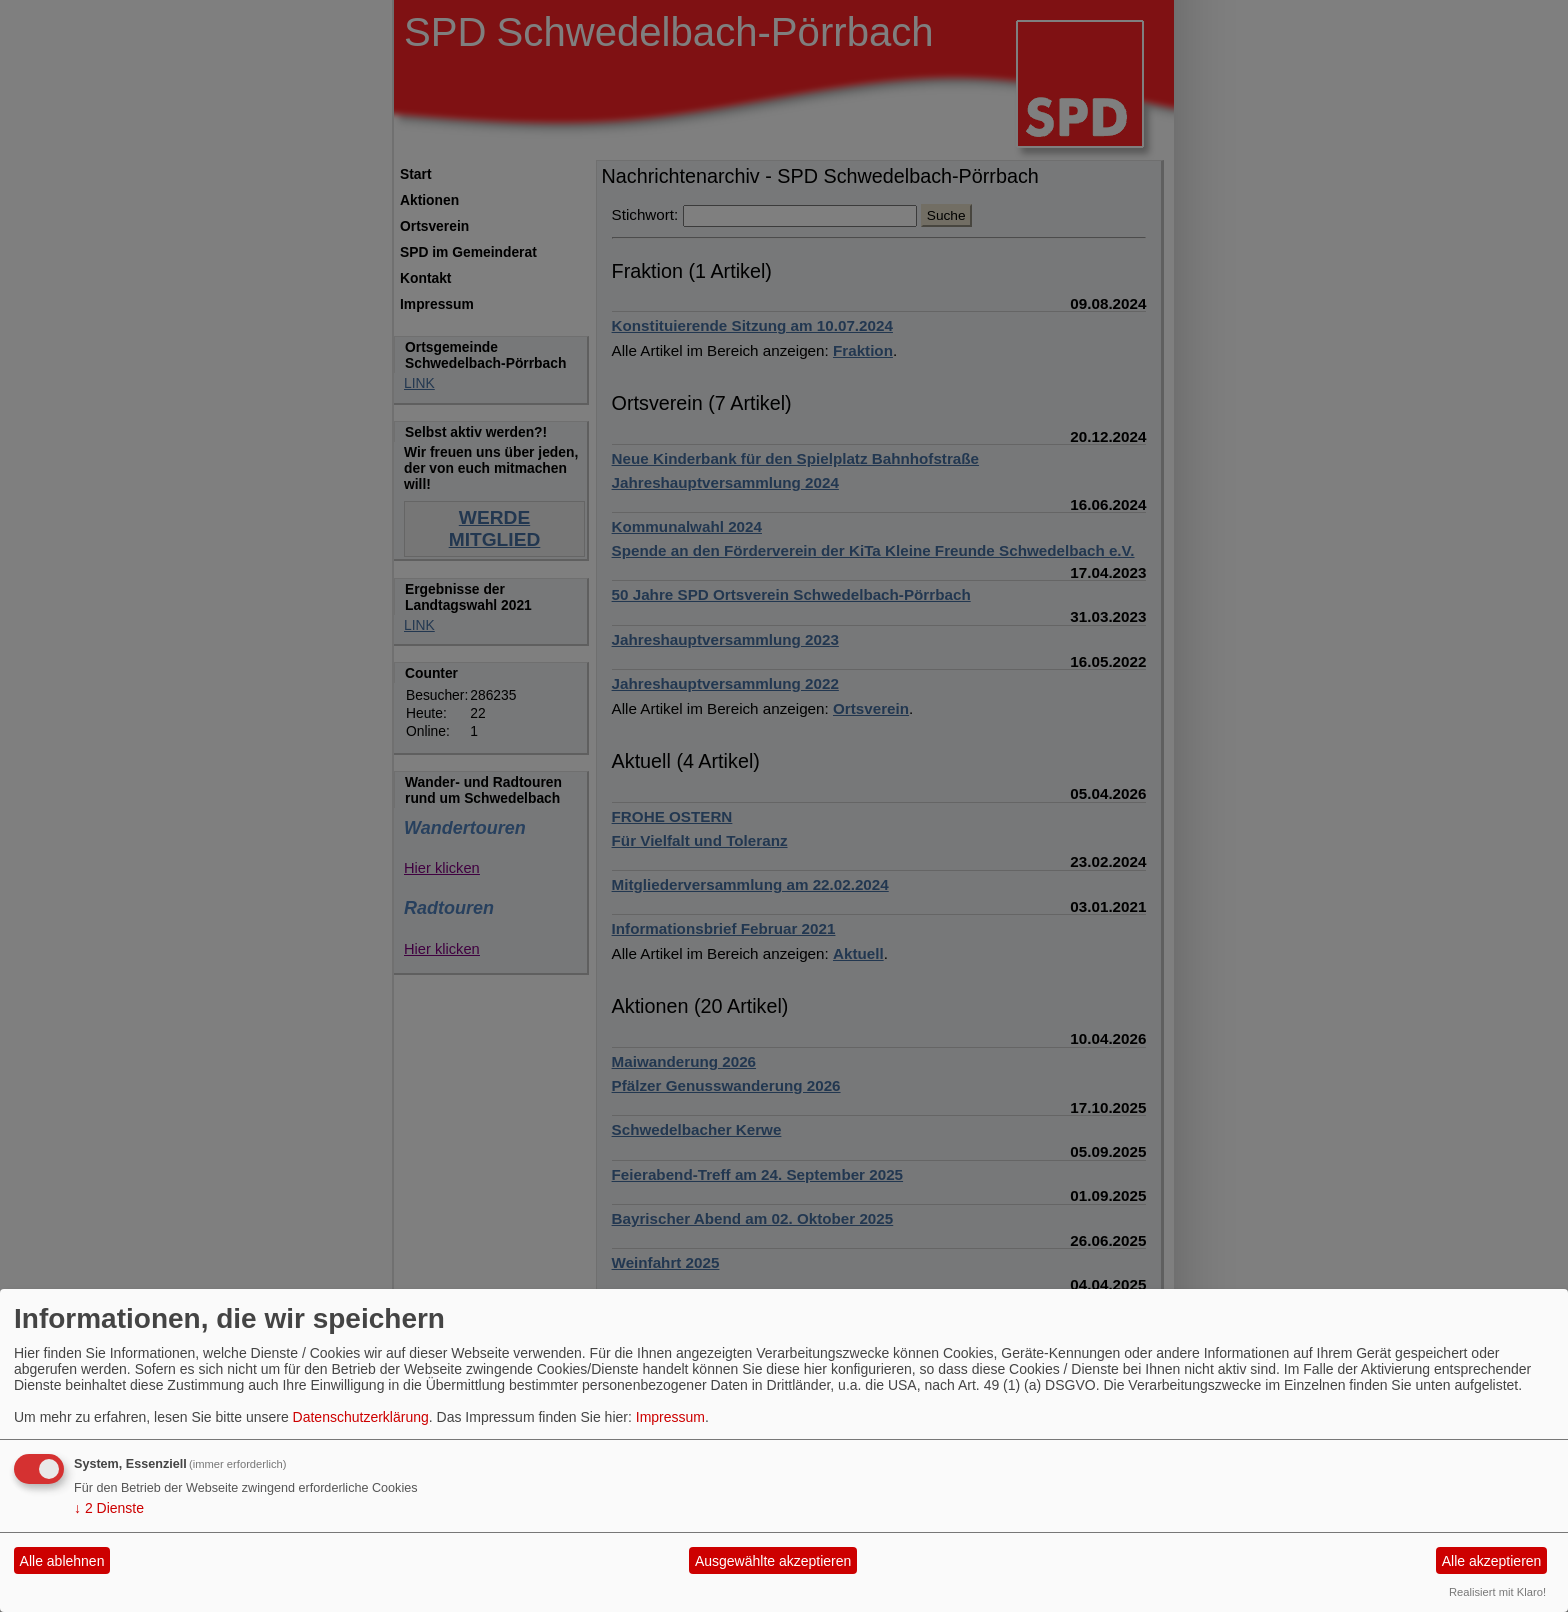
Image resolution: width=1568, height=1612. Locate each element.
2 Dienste (109, 1508)
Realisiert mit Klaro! (1497, 1592)
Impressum (670, 1417)
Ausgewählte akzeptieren (773, 1561)
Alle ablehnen (62, 1561)
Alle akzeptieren (1492, 1561)
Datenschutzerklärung (361, 1417)
